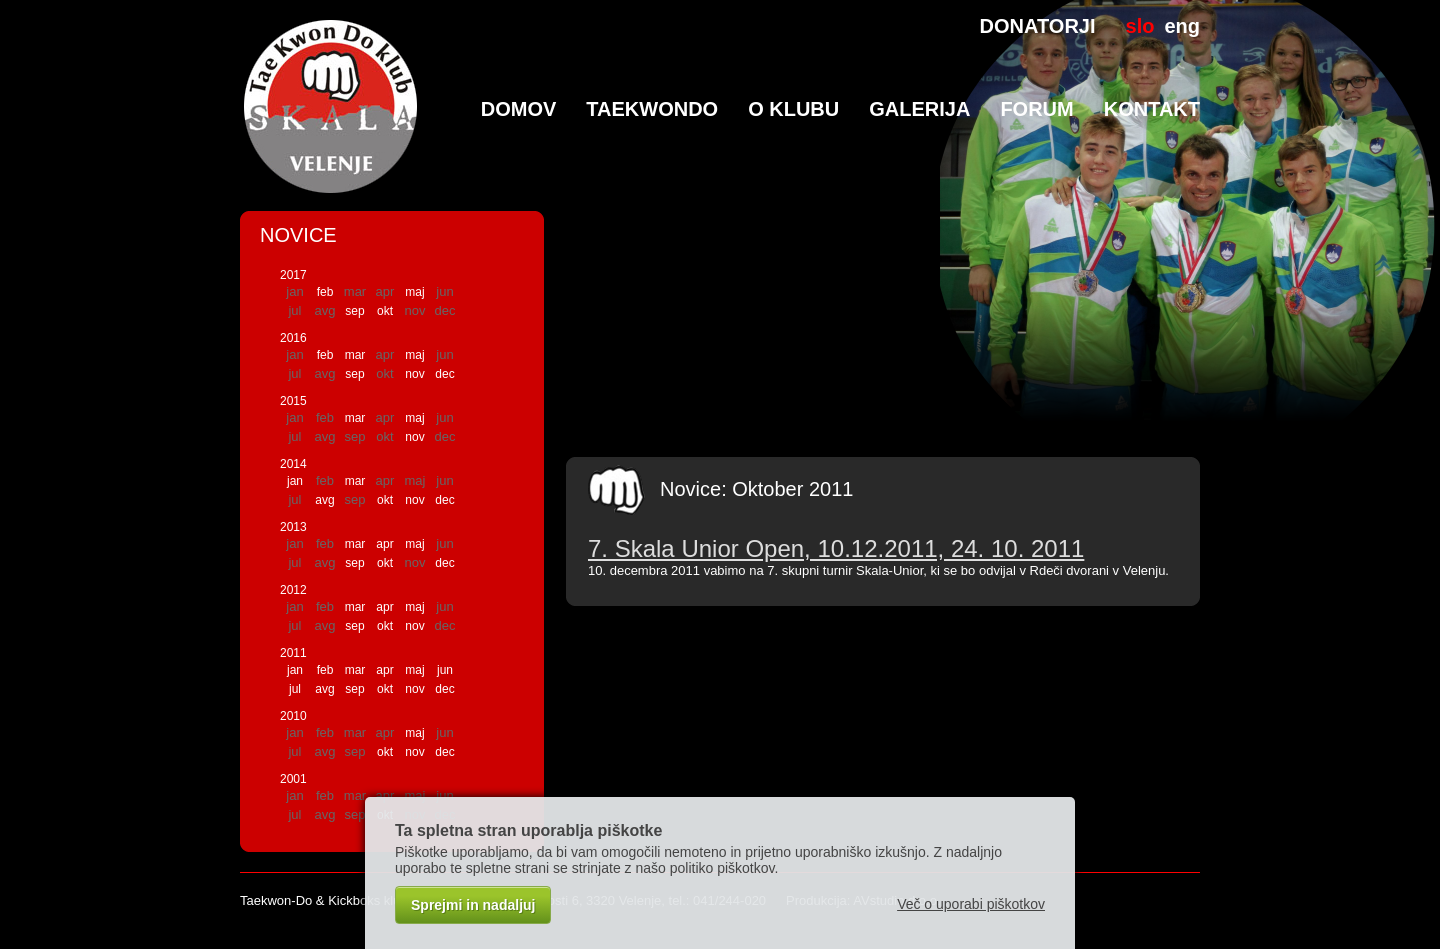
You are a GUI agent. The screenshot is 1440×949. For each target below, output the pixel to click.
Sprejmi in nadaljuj (473, 905)
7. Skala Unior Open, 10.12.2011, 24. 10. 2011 (836, 548)
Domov (519, 109)
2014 (293, 464)
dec (444, 374)
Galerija (919, 109)
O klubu (793, 109)
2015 (293, 401)
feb (325, 292)
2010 (293, 716)
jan (295, 481)
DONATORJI (1038, 26)
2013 (293, 527)
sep (354, 311)
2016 (293, 338)
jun (445, 670)
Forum (1036, 109)
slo (1140, 26)
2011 (293, 653)
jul (295, 689)
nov (414, 374)
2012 (293, 590)
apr (384, 544)
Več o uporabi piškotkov (971, 904)
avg (324, 500)
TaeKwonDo (652, 109)
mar (355, 355)
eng (1182, 26)
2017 (293, 275)
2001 (293, 779)
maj (414, 292)
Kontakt (1152, 109)
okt (385, 311)
